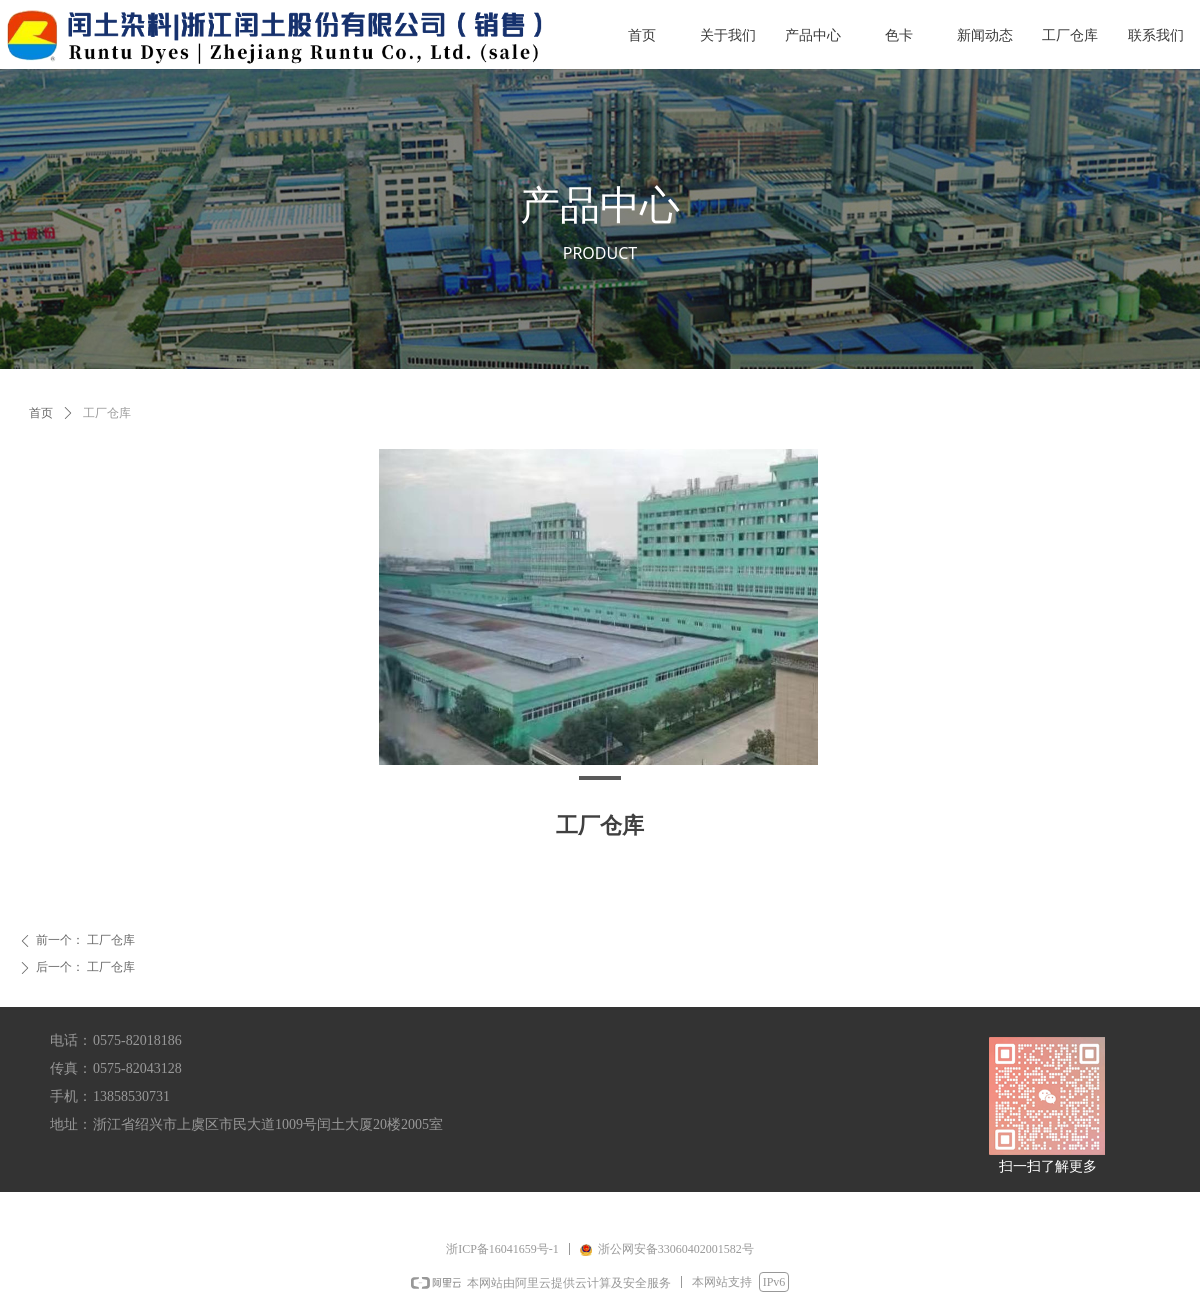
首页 (41, 413)
